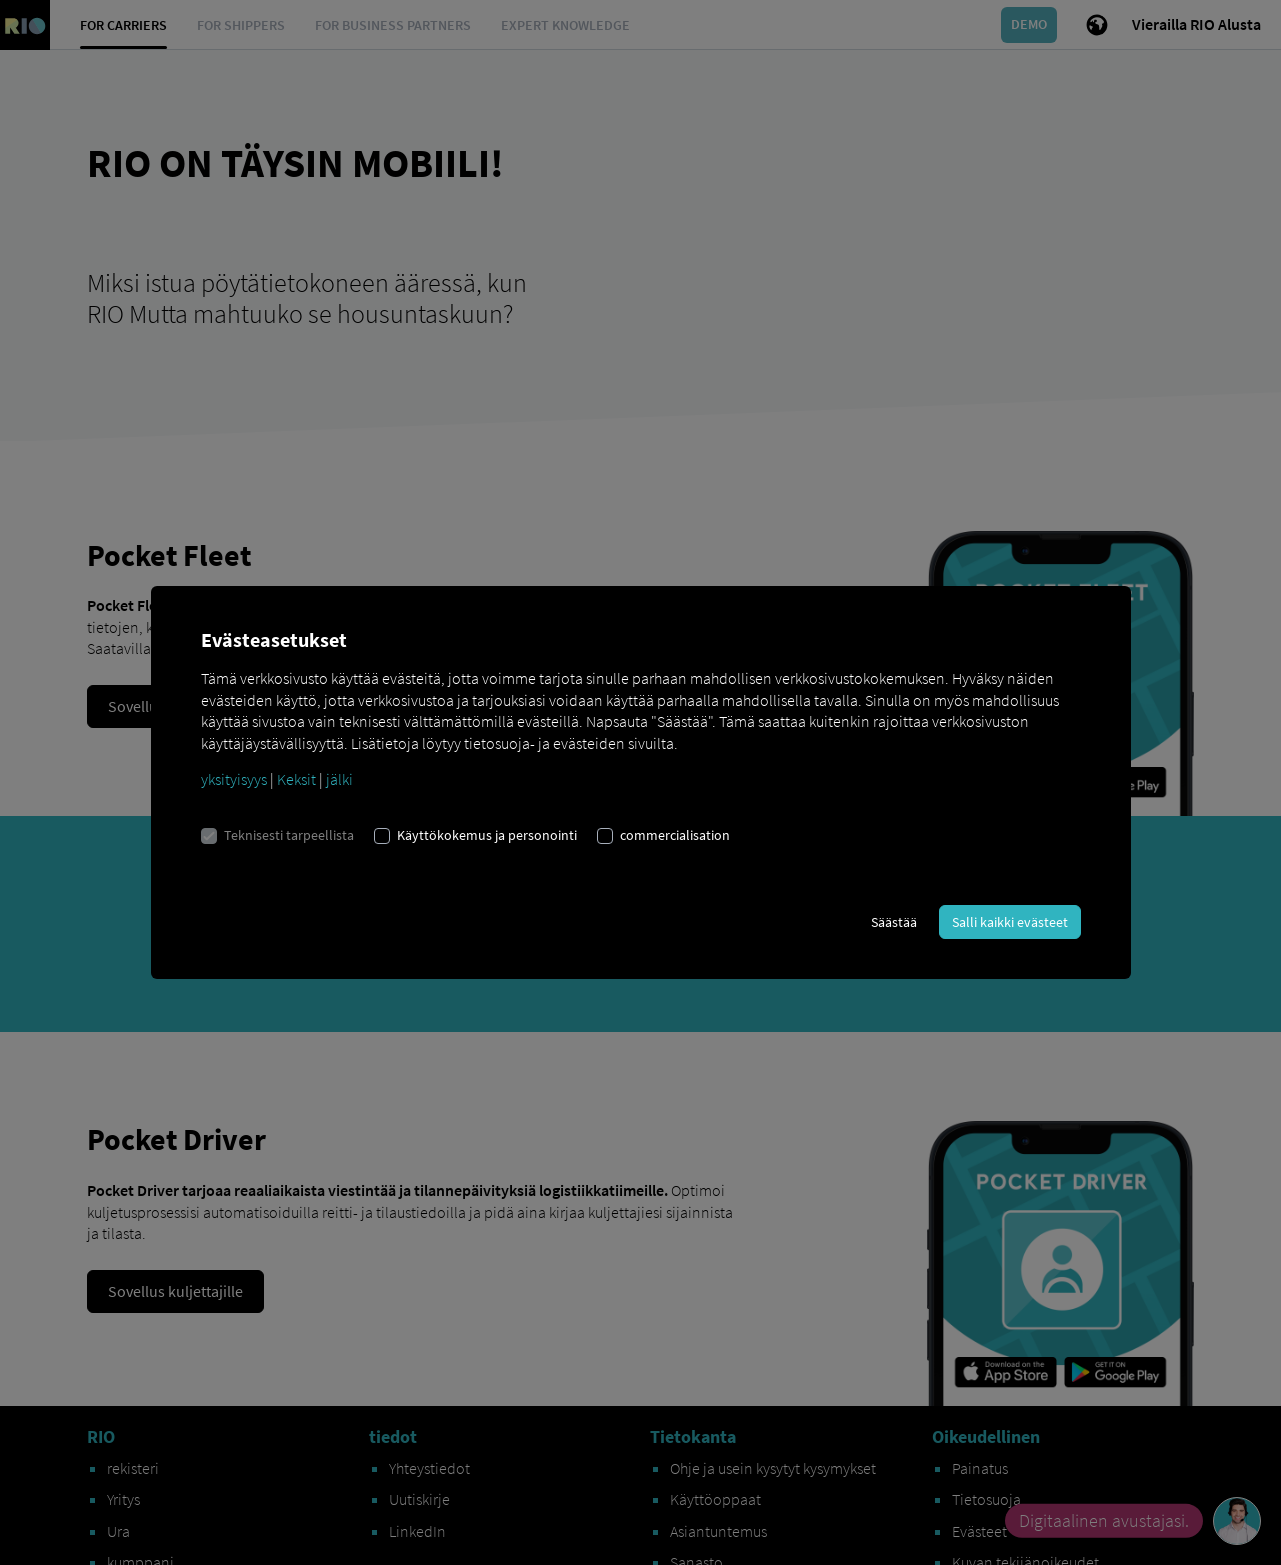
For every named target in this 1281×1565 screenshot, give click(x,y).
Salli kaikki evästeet (1010, 922)
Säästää (894, 922)
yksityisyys (234, 779)
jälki (339, 779)
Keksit (296, 779)
